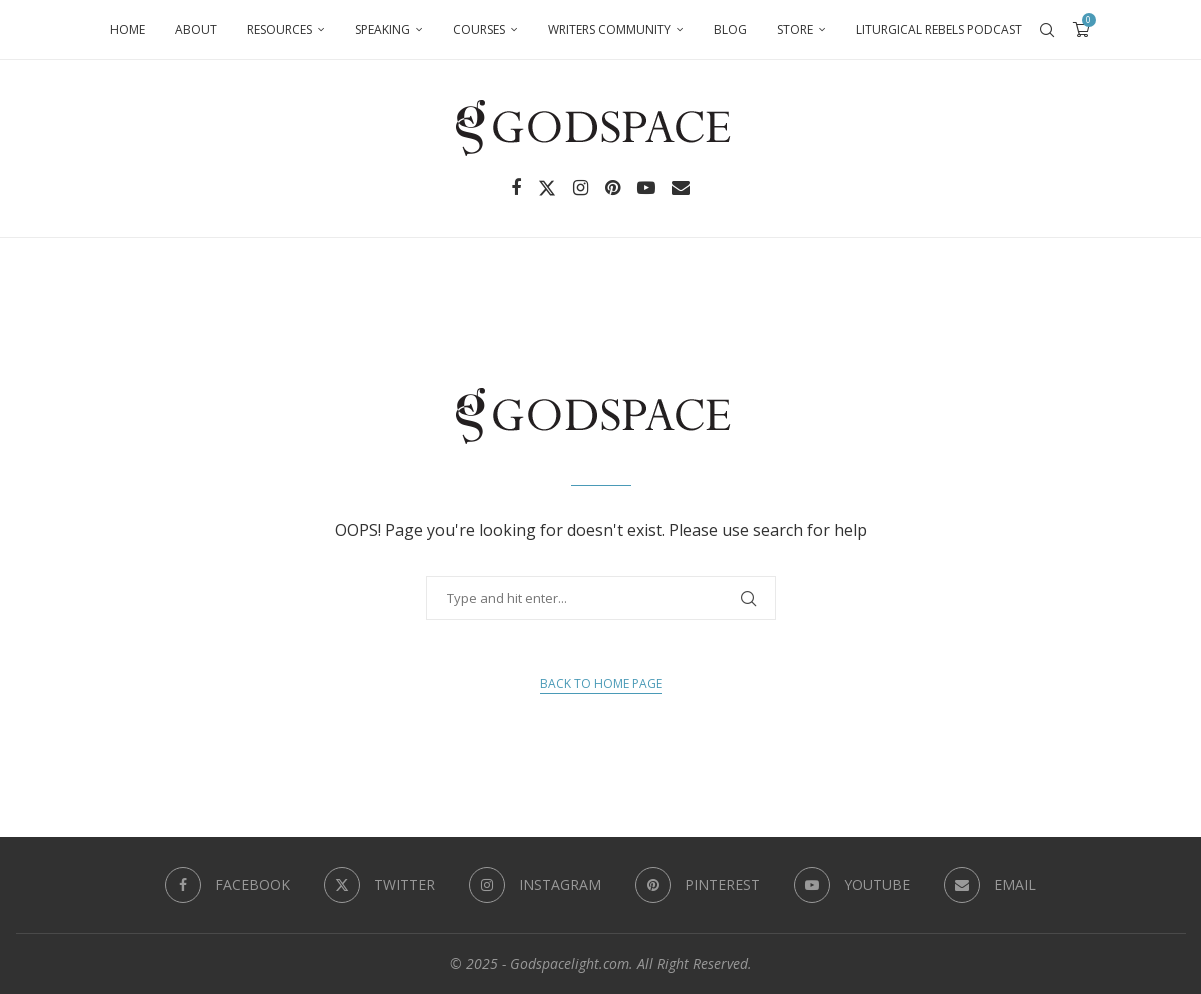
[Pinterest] (612, 188)
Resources (279, 29)
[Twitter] (547, 188)
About (196, 29)
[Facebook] (516, 188)
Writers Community (609, 29)
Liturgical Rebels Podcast (939, 29)
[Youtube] (646, 188)
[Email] (681, 188)
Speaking (382, 29)
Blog (730, 29)
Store (795, 29)
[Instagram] (580, 188)
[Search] (1047, 30)
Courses (479, 29)
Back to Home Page (601, 683)
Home (127, 29)
